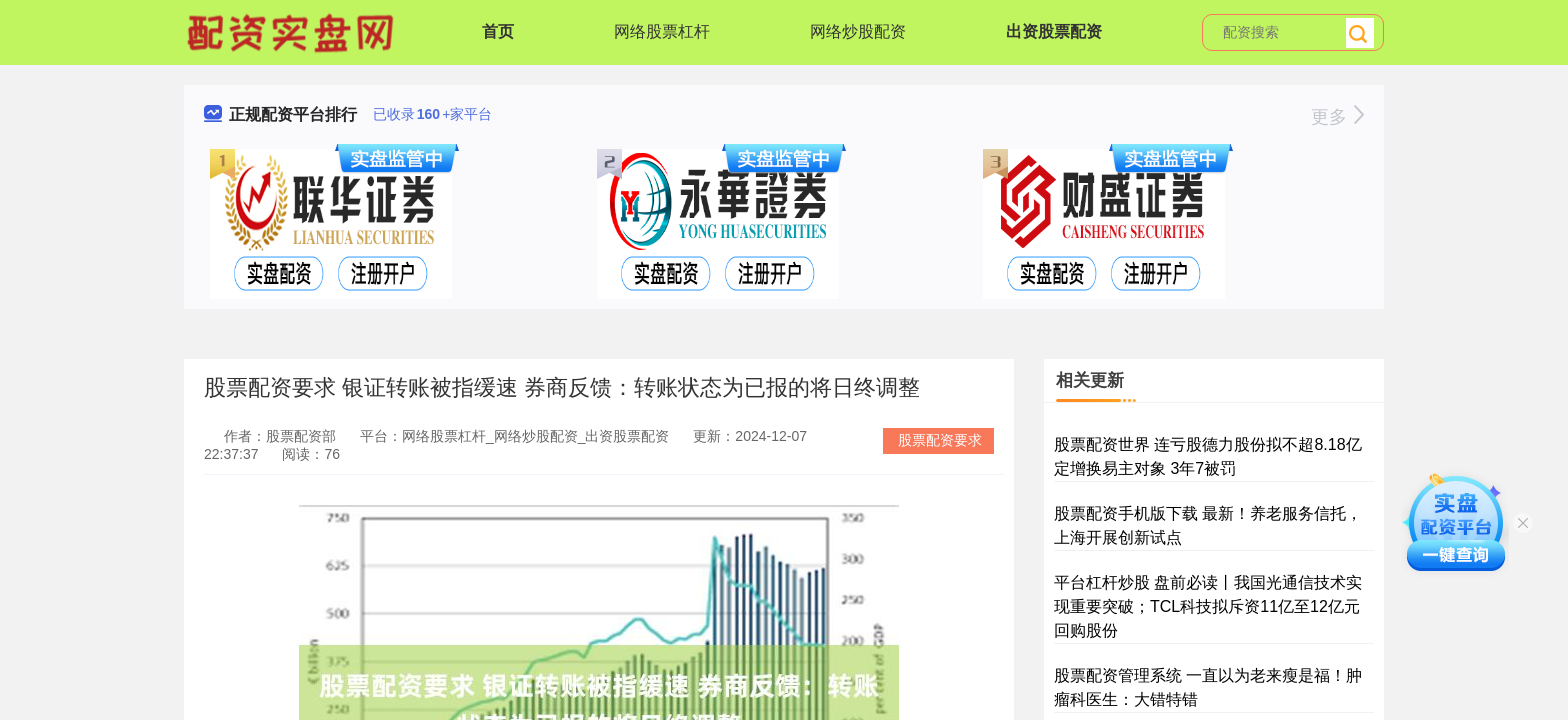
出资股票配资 (1054, 31)
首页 (498, 31)
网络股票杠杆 (662, 31)
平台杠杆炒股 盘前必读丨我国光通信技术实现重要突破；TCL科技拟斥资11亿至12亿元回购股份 (1208, 606)
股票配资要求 (940, 440)
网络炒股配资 (858, 31)
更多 (1337, 117)
